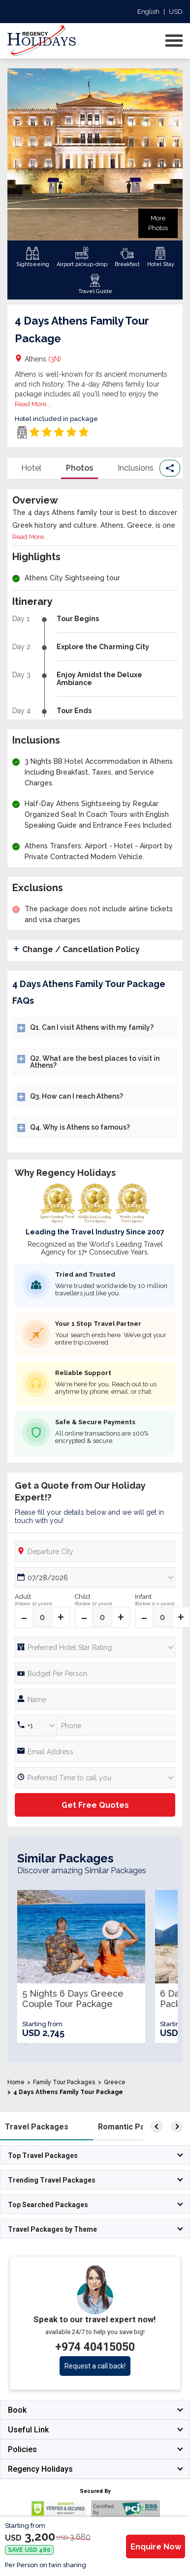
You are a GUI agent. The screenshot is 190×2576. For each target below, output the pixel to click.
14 (100, 2055)
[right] (177, 2126)
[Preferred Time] (95, 1777)
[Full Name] (95, 1699)
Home (16, 2082)
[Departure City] (95, 1551)
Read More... (33, 404)
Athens (43, 359)
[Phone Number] (95, 1673)
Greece (115, 2082)
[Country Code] (36, 1725)
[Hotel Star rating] (95, 1647)
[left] (156, 2126)
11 (174, 2044)
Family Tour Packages (64, 2082)
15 (115, 2055)
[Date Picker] (95, 1577)
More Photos (158, 223)
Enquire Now (155, 2546)
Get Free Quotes (95, 1805)
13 (85, 2055)
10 (159, 2044)
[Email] (95, 1751)
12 (70, 2055)
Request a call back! (95, 2366)
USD (176, 11)
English (148, 11)
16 (129, 2055)
